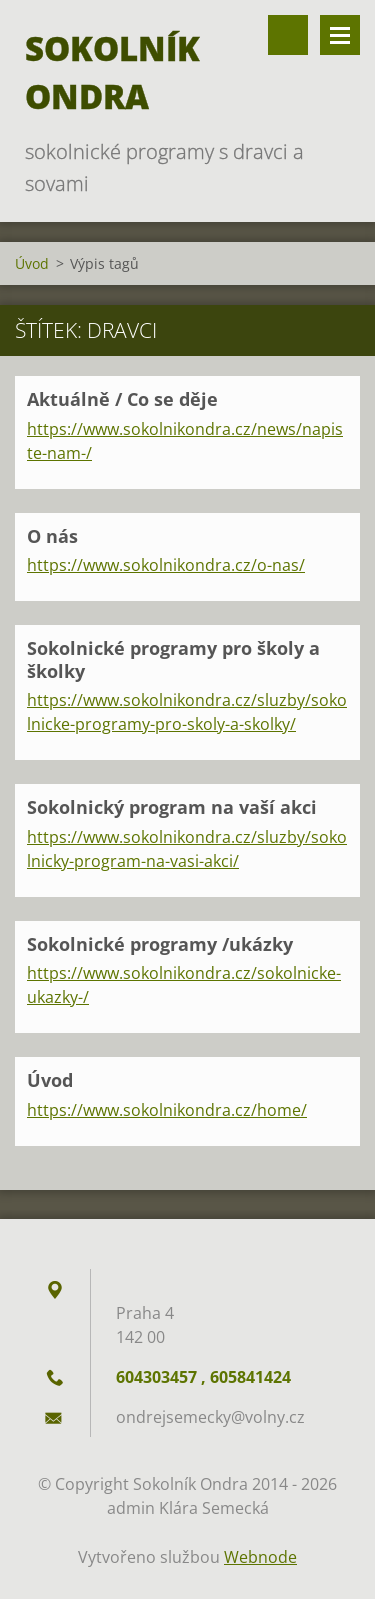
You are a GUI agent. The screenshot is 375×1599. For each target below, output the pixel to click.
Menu (340, 35)
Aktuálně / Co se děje (122, 399)
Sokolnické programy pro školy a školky (173, 659)
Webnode (260, 1557)
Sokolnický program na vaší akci (172, 807)
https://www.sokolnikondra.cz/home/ (167, 1110)
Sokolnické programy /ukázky (160, 944)
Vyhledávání (288, 35)
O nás (52, 536)
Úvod (32, 263)
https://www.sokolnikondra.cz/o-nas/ (166, 565)
